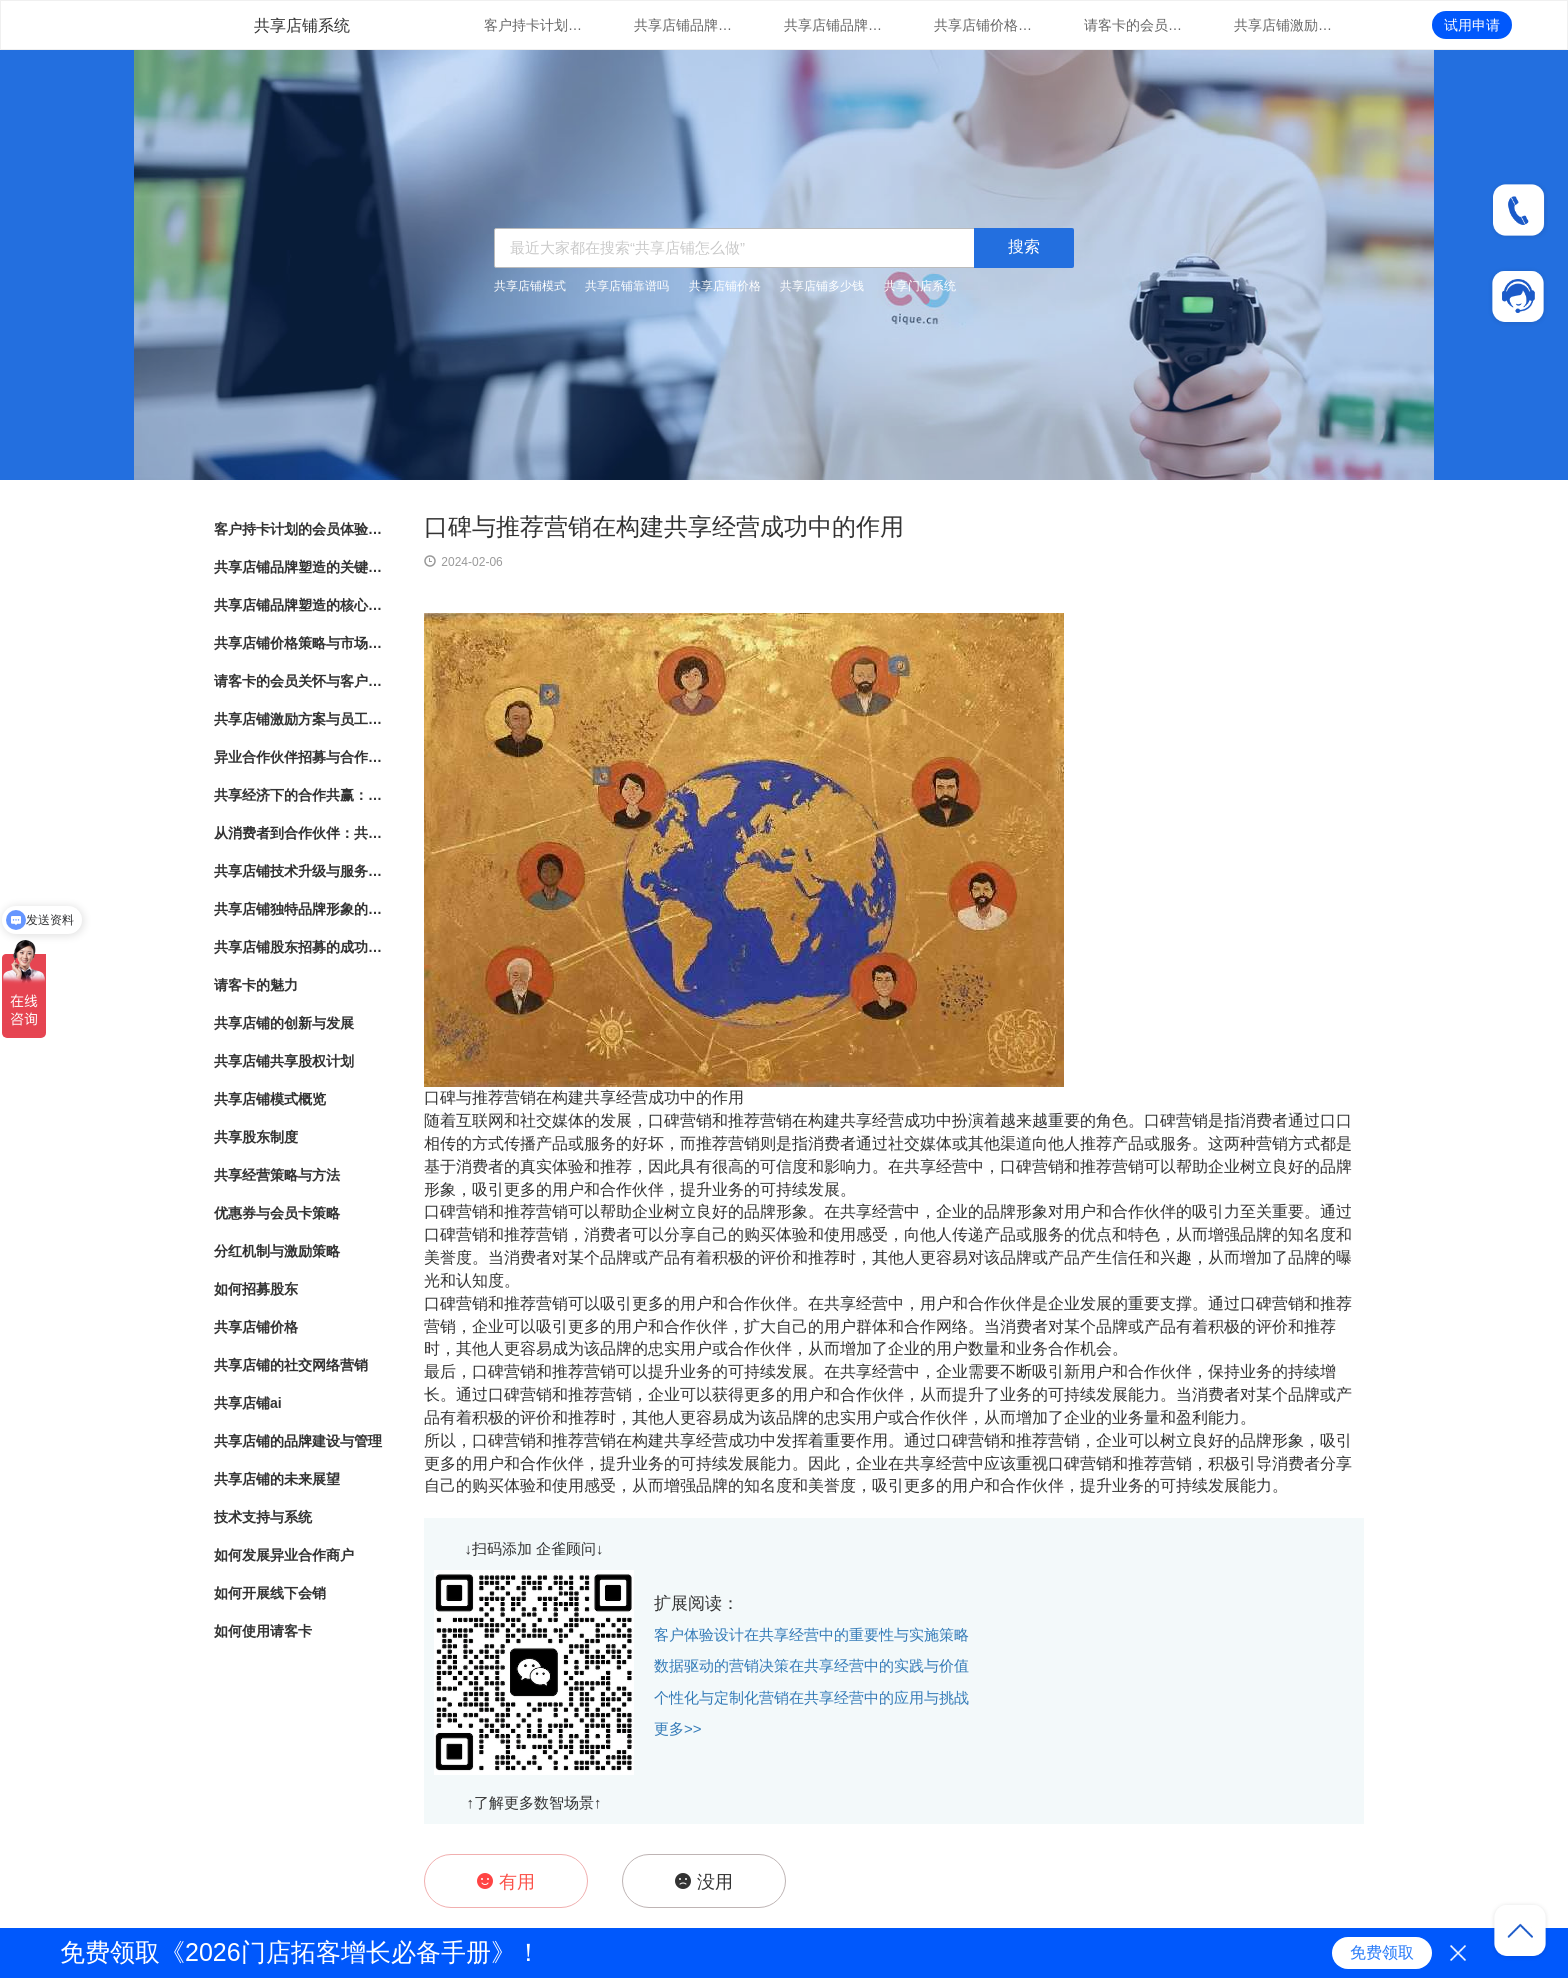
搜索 (1024, 246)
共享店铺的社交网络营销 (291, 1365)
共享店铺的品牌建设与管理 (298, 1441)
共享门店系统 (920, 286)
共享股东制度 (256, 1137)
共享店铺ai (248, 1403)
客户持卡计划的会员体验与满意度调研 (534, 25)
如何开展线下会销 (270, 1593)
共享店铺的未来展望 (277, 1479)
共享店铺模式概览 (270, 1099)
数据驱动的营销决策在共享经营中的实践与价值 (811, 1665)
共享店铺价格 (725, 286)
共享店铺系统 (302, 25)
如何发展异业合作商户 (284, 1555)
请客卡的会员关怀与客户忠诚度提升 (1134, 25)
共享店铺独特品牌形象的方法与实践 (299, 909)
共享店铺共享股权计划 (284, 1061)
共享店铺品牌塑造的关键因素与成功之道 (684, 25)
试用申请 (1472, 25)
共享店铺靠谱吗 (627, 286)
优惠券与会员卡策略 (277, 1213)
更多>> (678, 1728)
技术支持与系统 (263, 1517)
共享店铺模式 (530, 286)
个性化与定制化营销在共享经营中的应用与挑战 (811, 1697)
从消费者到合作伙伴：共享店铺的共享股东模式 (299, 833)
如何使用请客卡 (263, 1631)
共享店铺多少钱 (822, 286)
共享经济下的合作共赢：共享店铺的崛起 (299, 795)
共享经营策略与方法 (277, 1175)
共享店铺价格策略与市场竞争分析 (984, 25)
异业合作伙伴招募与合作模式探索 (299, 757)
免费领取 (1382, 1952)
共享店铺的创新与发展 (284, 1023)
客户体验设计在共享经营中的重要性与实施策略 (811, 1634)
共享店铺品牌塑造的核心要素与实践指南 (834, 25)
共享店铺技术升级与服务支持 (299, 871)
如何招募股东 (256, 1289)
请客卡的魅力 (256, 985)
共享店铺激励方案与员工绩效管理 (1284, 25)
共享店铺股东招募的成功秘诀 (299, 947)
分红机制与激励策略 (277, 1251)
